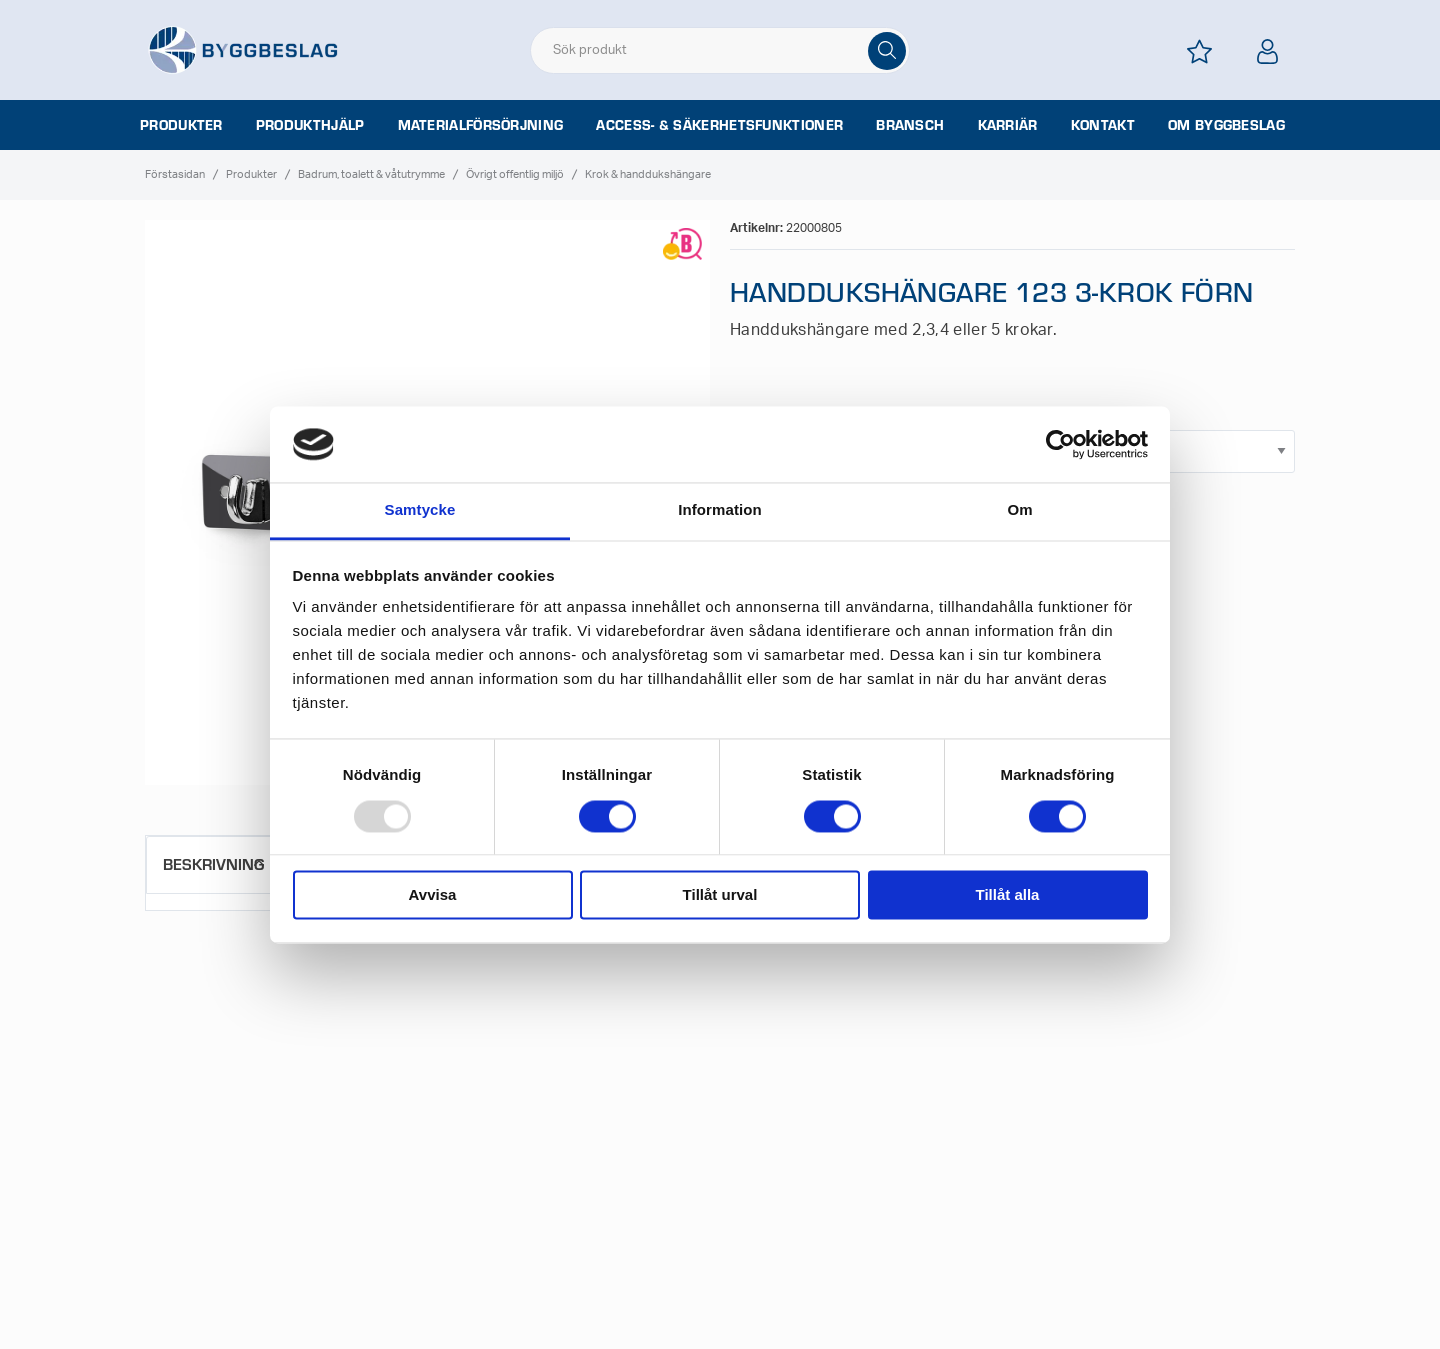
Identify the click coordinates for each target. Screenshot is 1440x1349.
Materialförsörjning (481, 125)
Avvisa (433, 895)
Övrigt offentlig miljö (515, 174)
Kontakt (1103, 125)
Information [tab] (720, 510)
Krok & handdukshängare (648, 174)
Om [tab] (1019, 510)
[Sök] (887, 51)
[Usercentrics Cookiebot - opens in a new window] (1060, 444)
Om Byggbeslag (1226, 125)
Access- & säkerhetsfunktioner (719, 125)
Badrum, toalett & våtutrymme (371, 174)
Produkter (181, 125)
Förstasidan (175, 174)
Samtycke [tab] (420, 510)
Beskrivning (213, 863)
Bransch (910, 125)
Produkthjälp (310, 125)
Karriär (1008, 125)
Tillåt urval (720, 895)
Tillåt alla (1008, 895)
